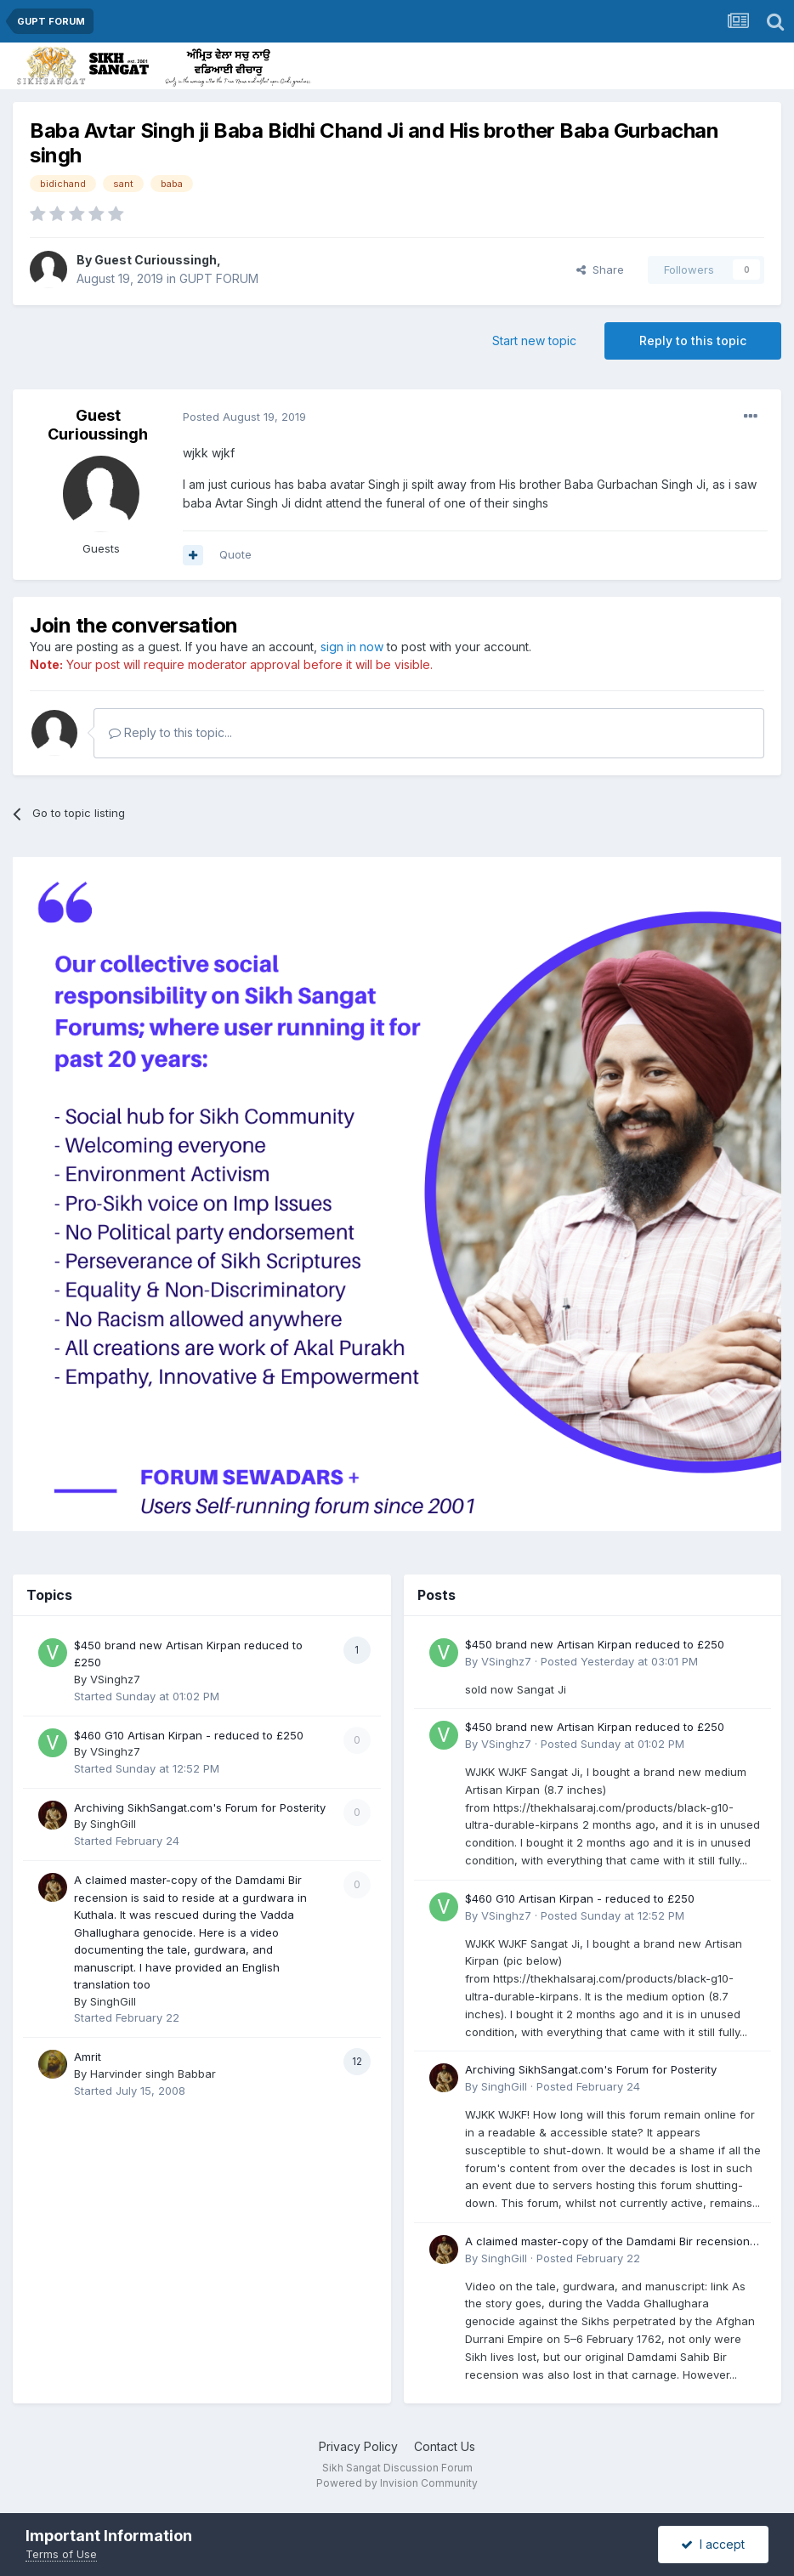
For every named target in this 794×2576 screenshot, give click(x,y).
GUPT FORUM (218, 278)
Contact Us (444, 2446)
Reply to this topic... (170, 732)
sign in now (351, 646)
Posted (244, 416)
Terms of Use (61, 2554)
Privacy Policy (358, 2446)
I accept (713, 2544)
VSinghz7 (115, 1679)
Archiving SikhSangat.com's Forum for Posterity (200, 1807)
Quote (235, 554)
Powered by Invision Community (397, 2483)
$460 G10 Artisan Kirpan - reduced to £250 (188, 1735)
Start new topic (534, 340)
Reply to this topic (692, 340)
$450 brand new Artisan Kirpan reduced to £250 (594, 1644)
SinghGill (113, 1823)
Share (600, 269)
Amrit (87, 2056)
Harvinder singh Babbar (153, 2073)
